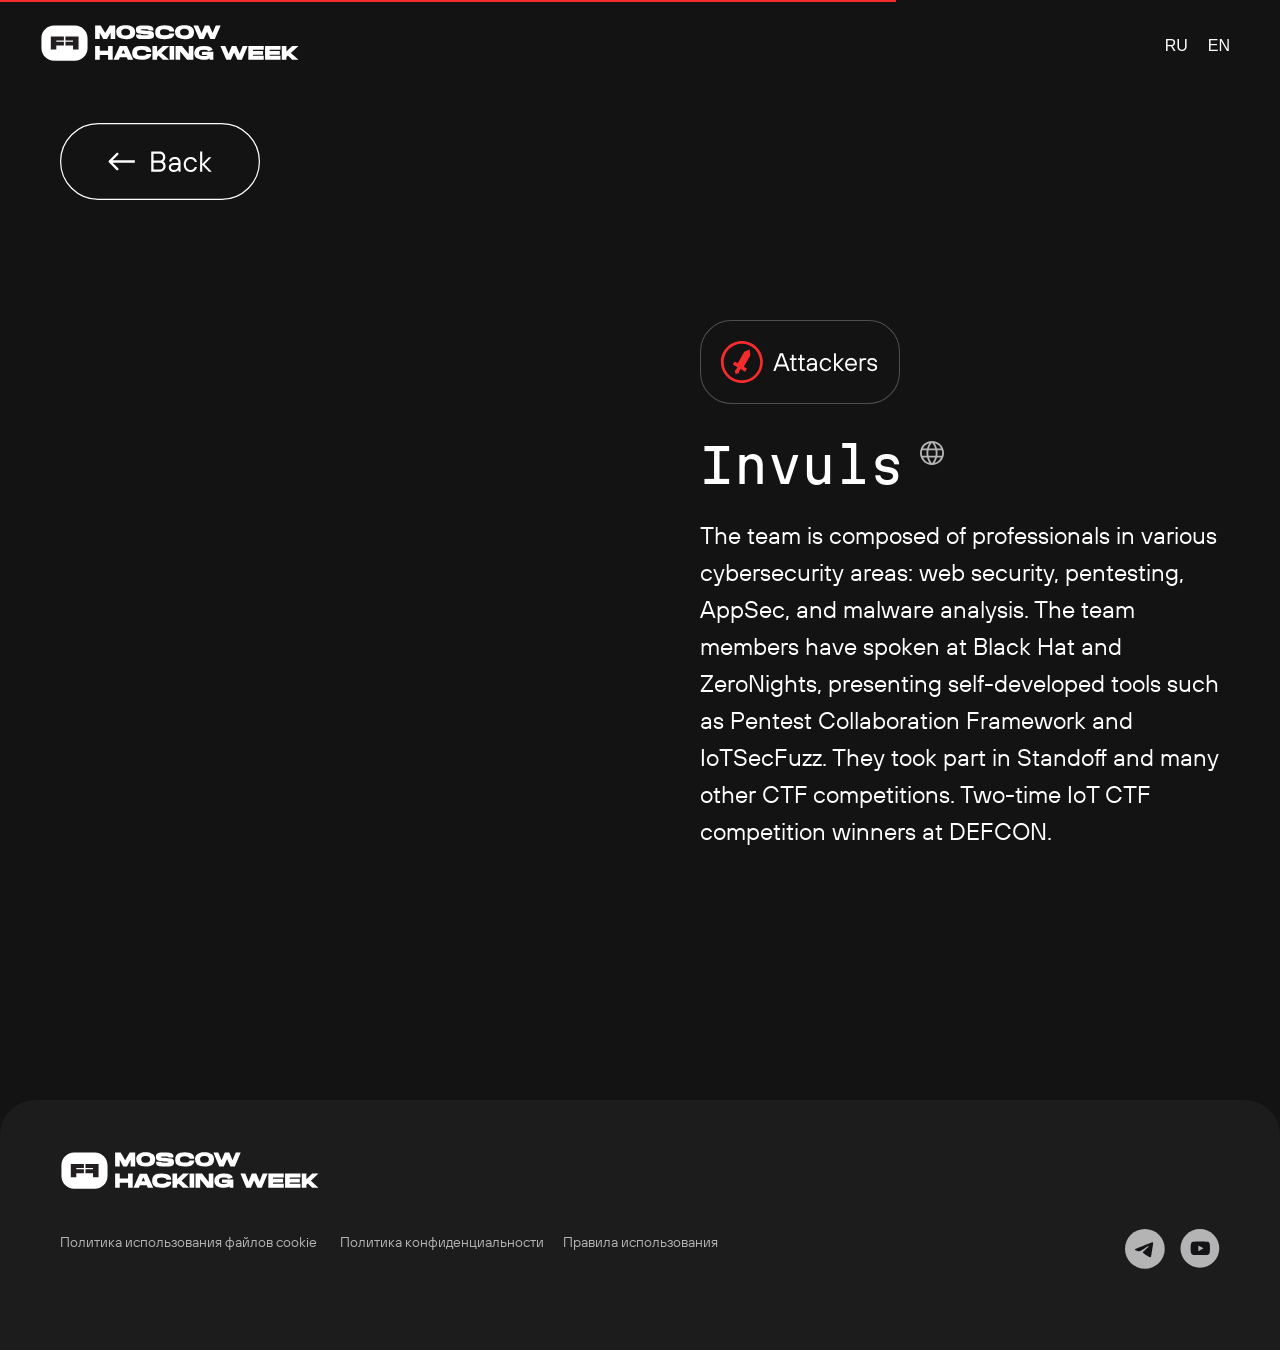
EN (1219, 45)
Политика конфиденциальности (442, 1242)
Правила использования (640, 1242)
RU (1176, 45)
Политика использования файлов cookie (188, 1242)
